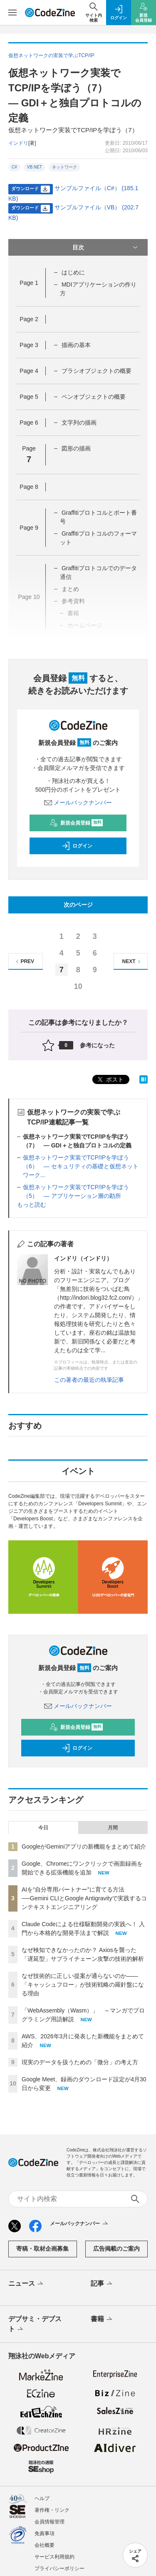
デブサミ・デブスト (35, 2324)
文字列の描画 (79, 422)
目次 (106, 247)
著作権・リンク (52, 2510)
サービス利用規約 (54, 2557)
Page (29, 282)
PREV (24, 961)
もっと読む (31, 1204)
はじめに (73, 272)
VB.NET (34, 167)
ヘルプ (42, 2498)
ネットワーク (64, 167)
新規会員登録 (76, 823)
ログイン (77, 846)
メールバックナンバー (78, 802)
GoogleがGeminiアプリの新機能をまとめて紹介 (84, 1846)
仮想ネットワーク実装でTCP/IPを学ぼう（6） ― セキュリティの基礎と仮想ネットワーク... (81, 1166)
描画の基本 (76, 345)
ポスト (110, 1079)
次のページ (78, 904)
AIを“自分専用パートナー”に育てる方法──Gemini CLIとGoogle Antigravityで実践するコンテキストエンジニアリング (84, 1898)
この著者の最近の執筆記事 (89, 1379)
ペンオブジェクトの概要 (94, 396)
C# (14, 167)
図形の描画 (76, 448)
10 (78, 986)
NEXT (132, 961)
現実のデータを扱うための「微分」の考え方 (80, 2062)
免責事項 (44, 2533)
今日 (43, 1828)
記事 (102, 2284)
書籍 (102, 2319)
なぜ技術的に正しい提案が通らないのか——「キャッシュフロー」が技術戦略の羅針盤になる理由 (83, 1984)
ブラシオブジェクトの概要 (96, 370)
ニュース (26, 2284)
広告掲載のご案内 (116, 2248)
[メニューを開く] (12, 12)
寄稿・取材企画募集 (42, 2248)
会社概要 (44, 2545)
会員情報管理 (49, 2522)
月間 (113, 1828)
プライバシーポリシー (59, 2568)
